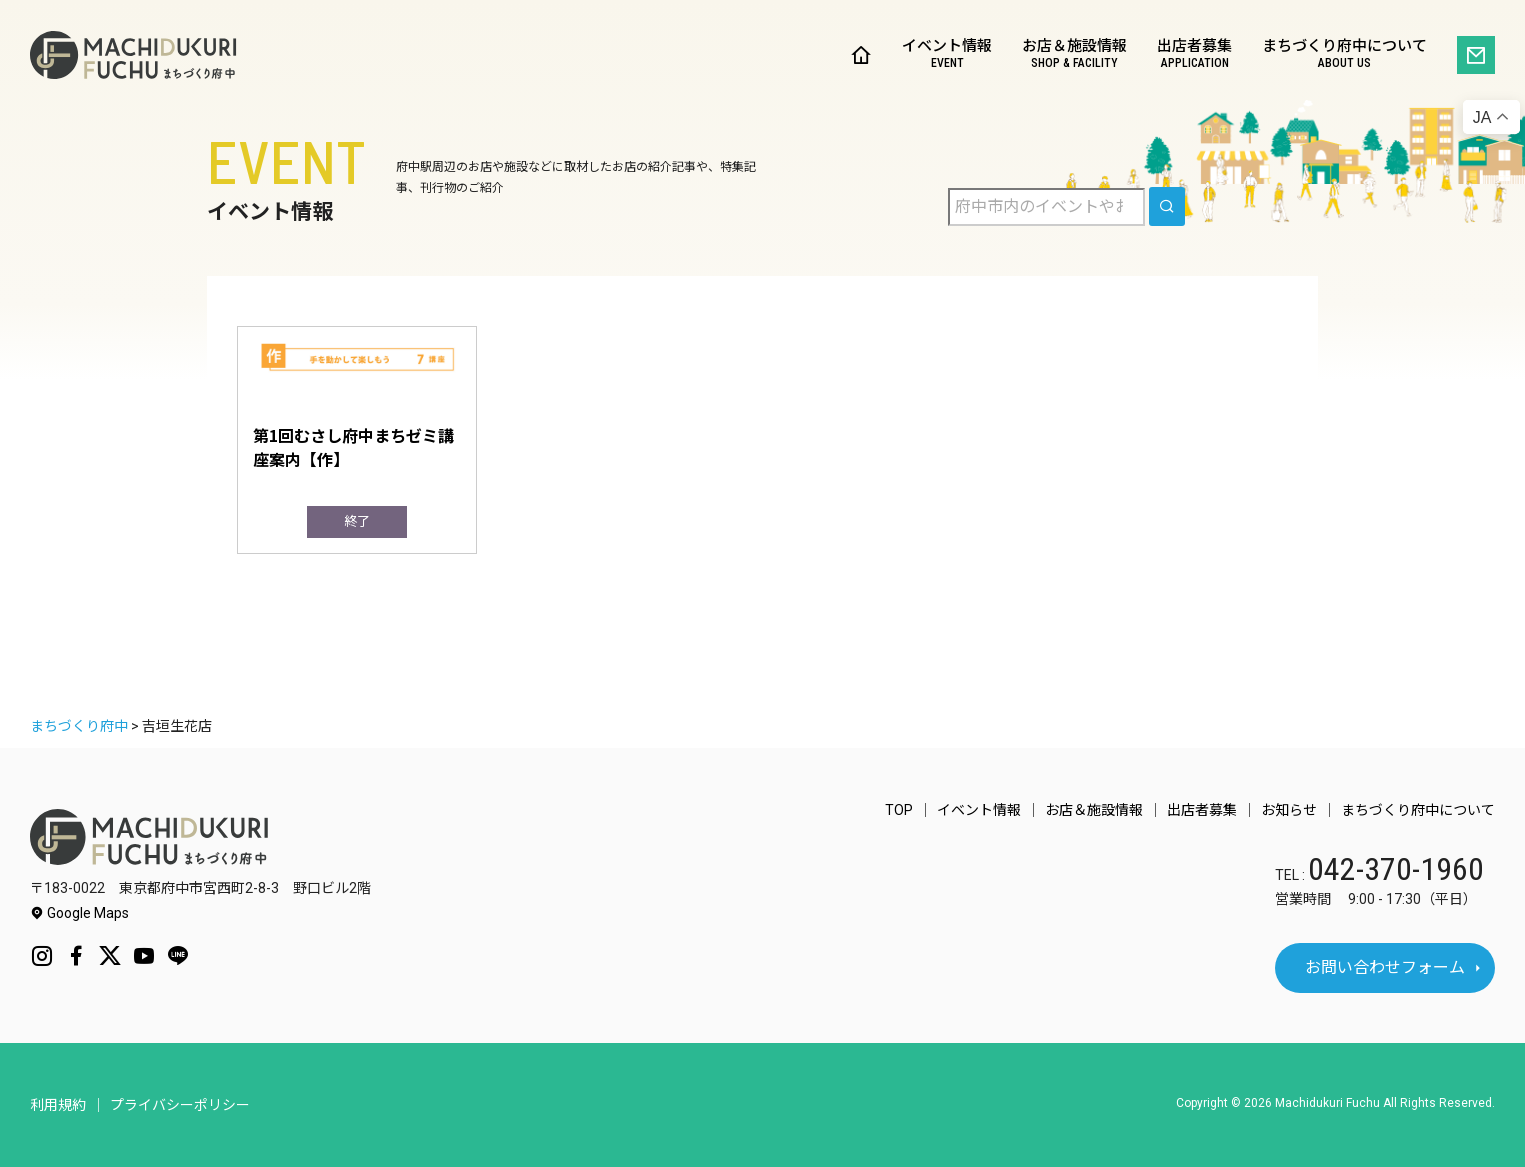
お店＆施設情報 (1074, 55)
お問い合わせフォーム (1385, 967)
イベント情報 (947, 55)
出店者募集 (1194, 55)
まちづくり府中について (1344, 55)
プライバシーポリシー (180, 1105)
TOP (899, 810)
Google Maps (79, 913)
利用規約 (58, 1105)
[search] (1167, 206)
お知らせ (1289, 810)
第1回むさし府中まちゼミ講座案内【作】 (353, 447)
